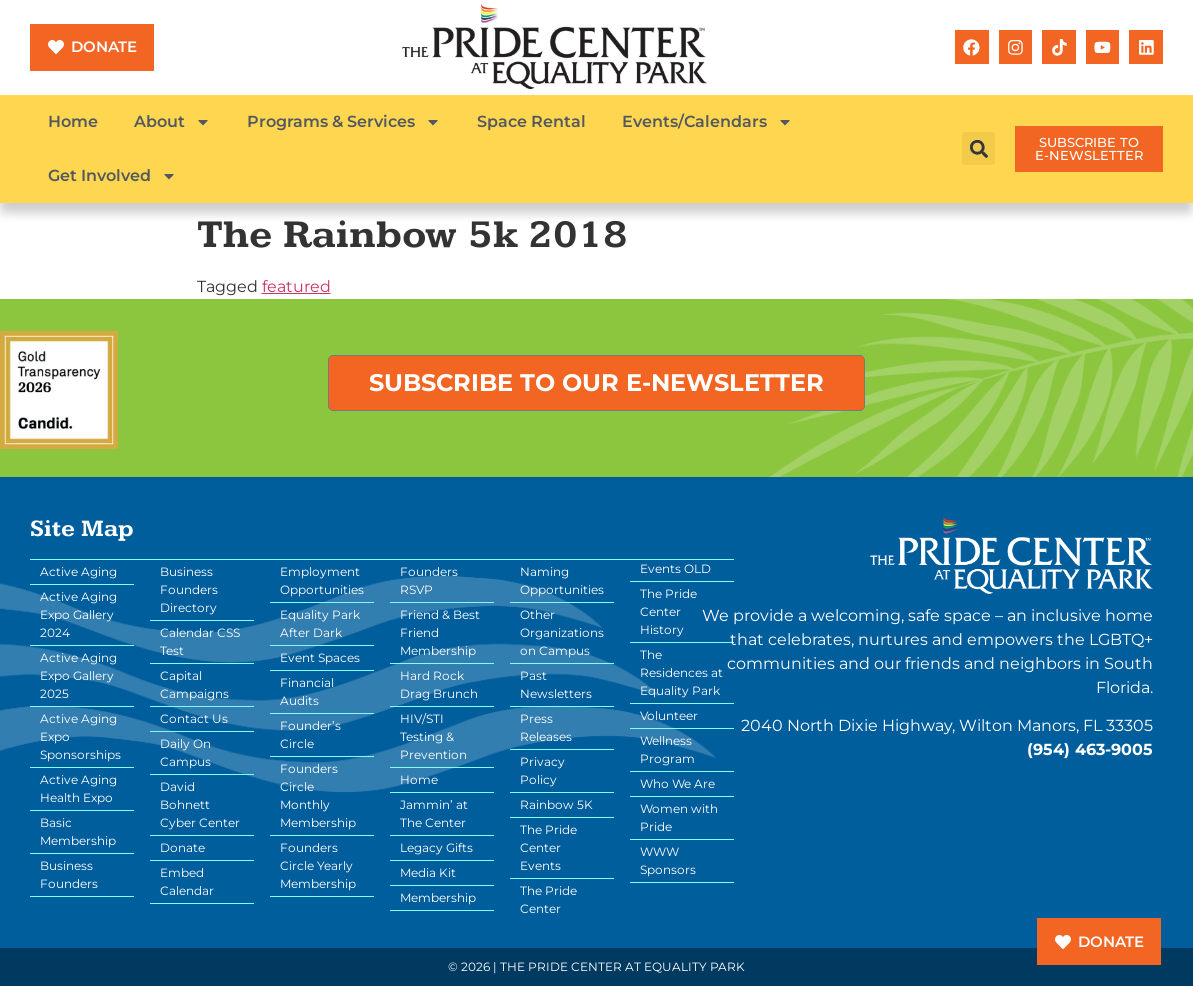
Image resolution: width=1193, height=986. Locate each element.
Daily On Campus (185, 752)
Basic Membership (78, 831)
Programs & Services (344, 122)
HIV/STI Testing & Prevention (433, 736)
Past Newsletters (556, 684)
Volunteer (669, 715)
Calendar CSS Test (200, 641)
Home (73, 121)
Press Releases (546, 727)
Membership (438, 897)
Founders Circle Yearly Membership (318, 865)
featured (296, 286)
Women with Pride (679, 817)
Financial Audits (307, 691)
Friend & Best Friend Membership (440, 632)
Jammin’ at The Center (434, 813)
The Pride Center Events (548, 847)
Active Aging (78, 571)
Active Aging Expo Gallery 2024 (78, 614)
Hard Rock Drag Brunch (439, 684)
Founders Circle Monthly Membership (318, 795)
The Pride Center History (668, 611)
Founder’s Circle (310, 734)
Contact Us (194, 718)
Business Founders (69, 874)
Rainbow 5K (556, 804)
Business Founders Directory (189, 589)
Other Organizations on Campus (562, 632)
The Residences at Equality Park (681, 672)
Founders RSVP (429, 580)
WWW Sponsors (668, 860)
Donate (182, 847)
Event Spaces (320, 657)
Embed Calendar (187, 881)
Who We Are (677, 783)
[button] (978, 148)
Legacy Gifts (436, 847)
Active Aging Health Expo (78, 788)
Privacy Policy (542, 770)
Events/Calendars (707, 122)
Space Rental (531, 121)
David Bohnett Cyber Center (200, 804)
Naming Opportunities (562, 580)
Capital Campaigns (194, 684)
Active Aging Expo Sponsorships (80, 736)
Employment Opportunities (322, 580)
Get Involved (112, 176)
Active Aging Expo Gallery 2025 (78, 675)
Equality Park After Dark (320, 623)
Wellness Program (667, 749)
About (172, 122)
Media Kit (428, 872)
